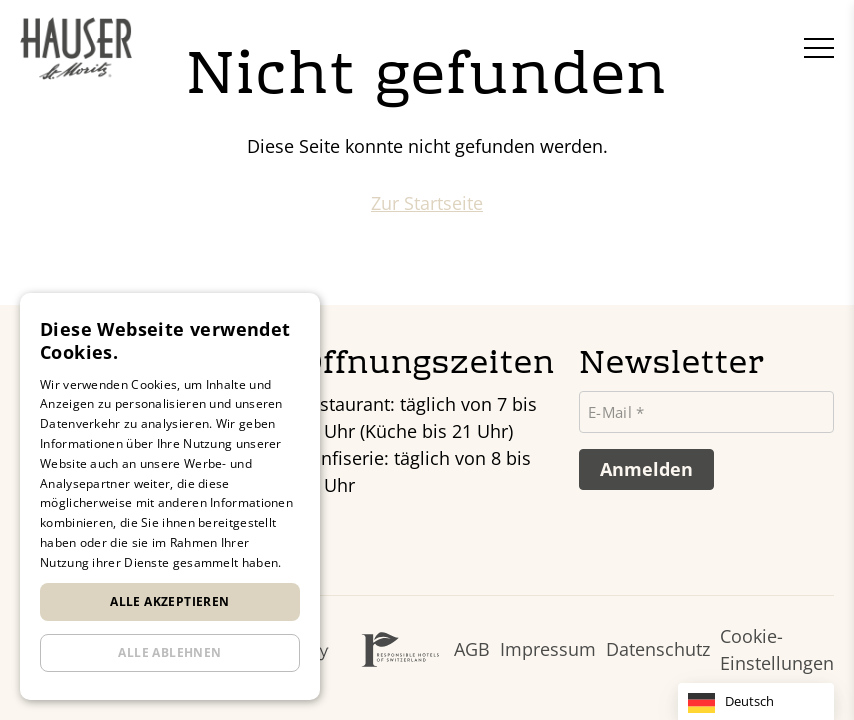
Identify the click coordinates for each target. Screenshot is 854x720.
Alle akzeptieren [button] (169, 601)
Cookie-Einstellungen (777, 649)
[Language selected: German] (756, 701)
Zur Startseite (427, 203)
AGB (472, 649)
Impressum (548, 649)
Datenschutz (658, 649)
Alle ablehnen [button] (169, 652)
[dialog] (170, 496)
